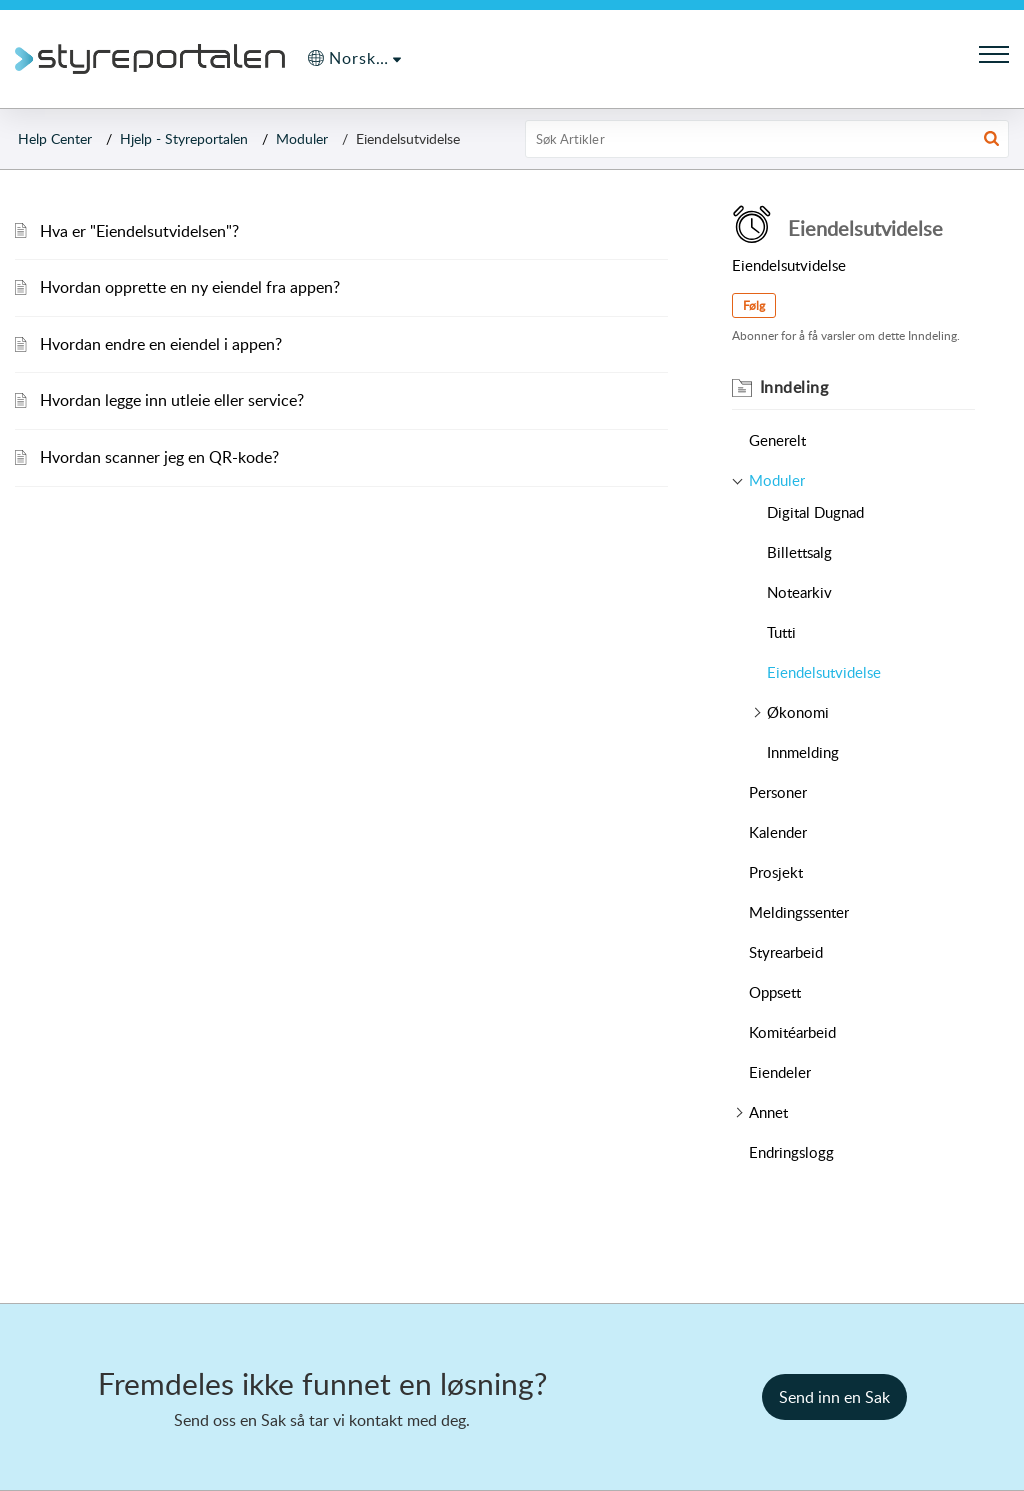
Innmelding (803, 752)
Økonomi (798, 712)
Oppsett (775, 992)
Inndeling (794, 387)
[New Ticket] (834, 1397)
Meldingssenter (799, 912)
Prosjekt (776, 872)
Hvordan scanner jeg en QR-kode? (159, 457)
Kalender (778, 832)
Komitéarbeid (792, 1032)
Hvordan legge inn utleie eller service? (172, 400)
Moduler (302, 138)
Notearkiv (799, 592)
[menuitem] (354, 59)
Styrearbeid (786, 952)
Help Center (55, 138)
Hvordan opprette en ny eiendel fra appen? (190, 287)
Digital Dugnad (815, 512)
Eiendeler (780, 1072)
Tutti (781, 632)
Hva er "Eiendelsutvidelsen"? (139, 231)
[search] (767, 139)
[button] (991, 139)
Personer (778, 792)
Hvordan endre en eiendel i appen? (161, 344)
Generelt (777, 440)
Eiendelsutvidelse (824, 672)
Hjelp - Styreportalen (184, 138)
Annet (768, 1112)
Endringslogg (791, 1152)
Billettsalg (799, 552)
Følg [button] (754, 305)
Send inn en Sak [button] (834, 1397)
